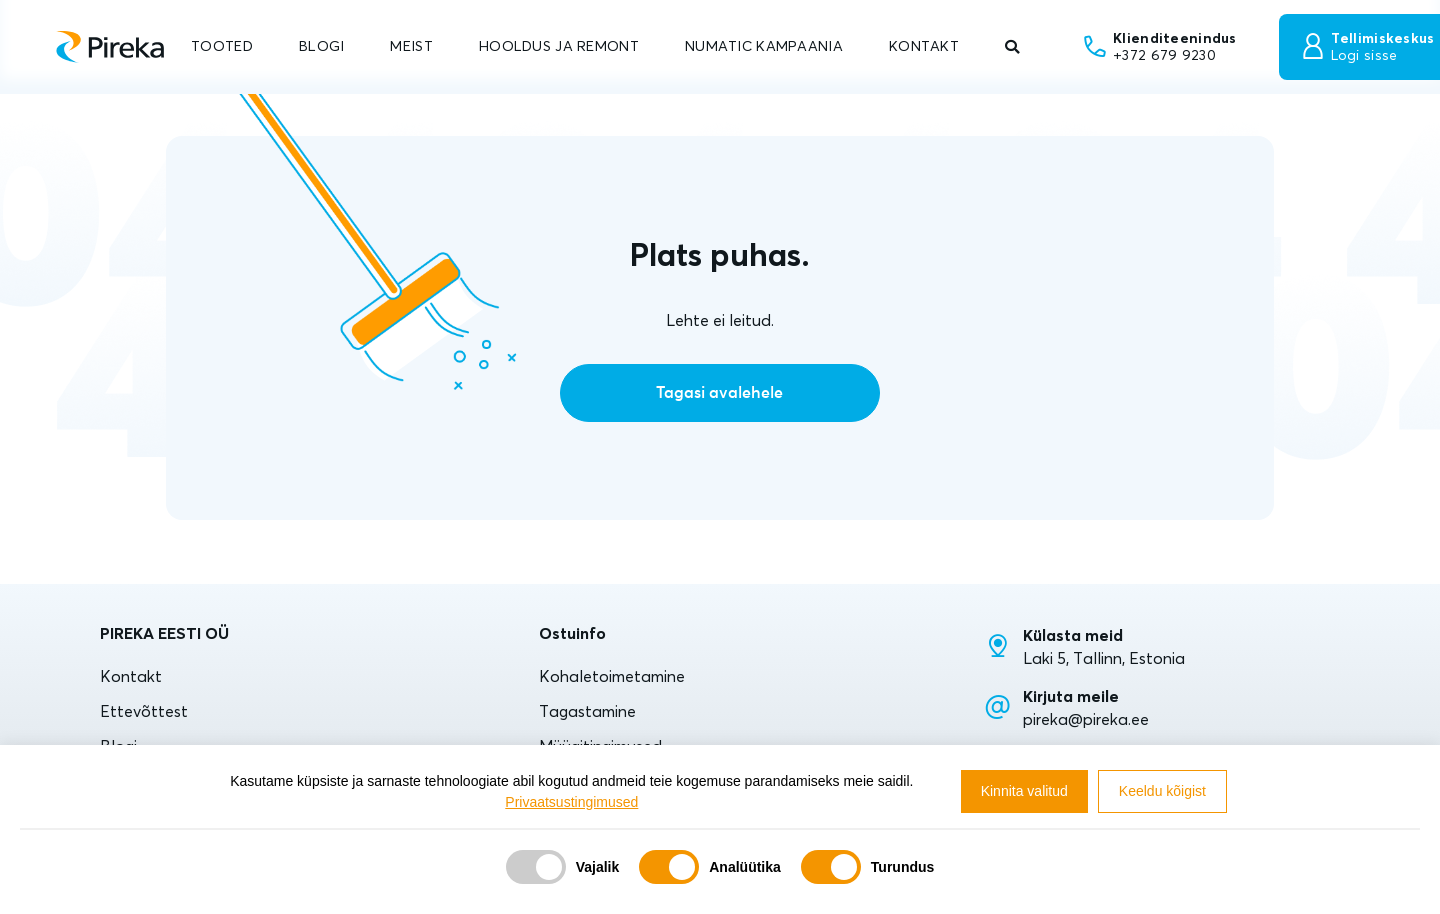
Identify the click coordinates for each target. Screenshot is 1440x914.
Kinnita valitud (1024, 791)
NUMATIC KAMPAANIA (764, 46)
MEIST (411, 46)
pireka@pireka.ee (1086, 719)
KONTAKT (924, 46)
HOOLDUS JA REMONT (559, 46)
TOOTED (222, 46)
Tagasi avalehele (719, 393)
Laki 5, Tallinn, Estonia (1104, 658)
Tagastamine (587, 711)
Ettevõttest (144, 711)
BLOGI (321, 46)
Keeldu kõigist (1162, 791)
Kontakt (131, 676)
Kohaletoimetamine (612, 676)
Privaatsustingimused (571, 802)
